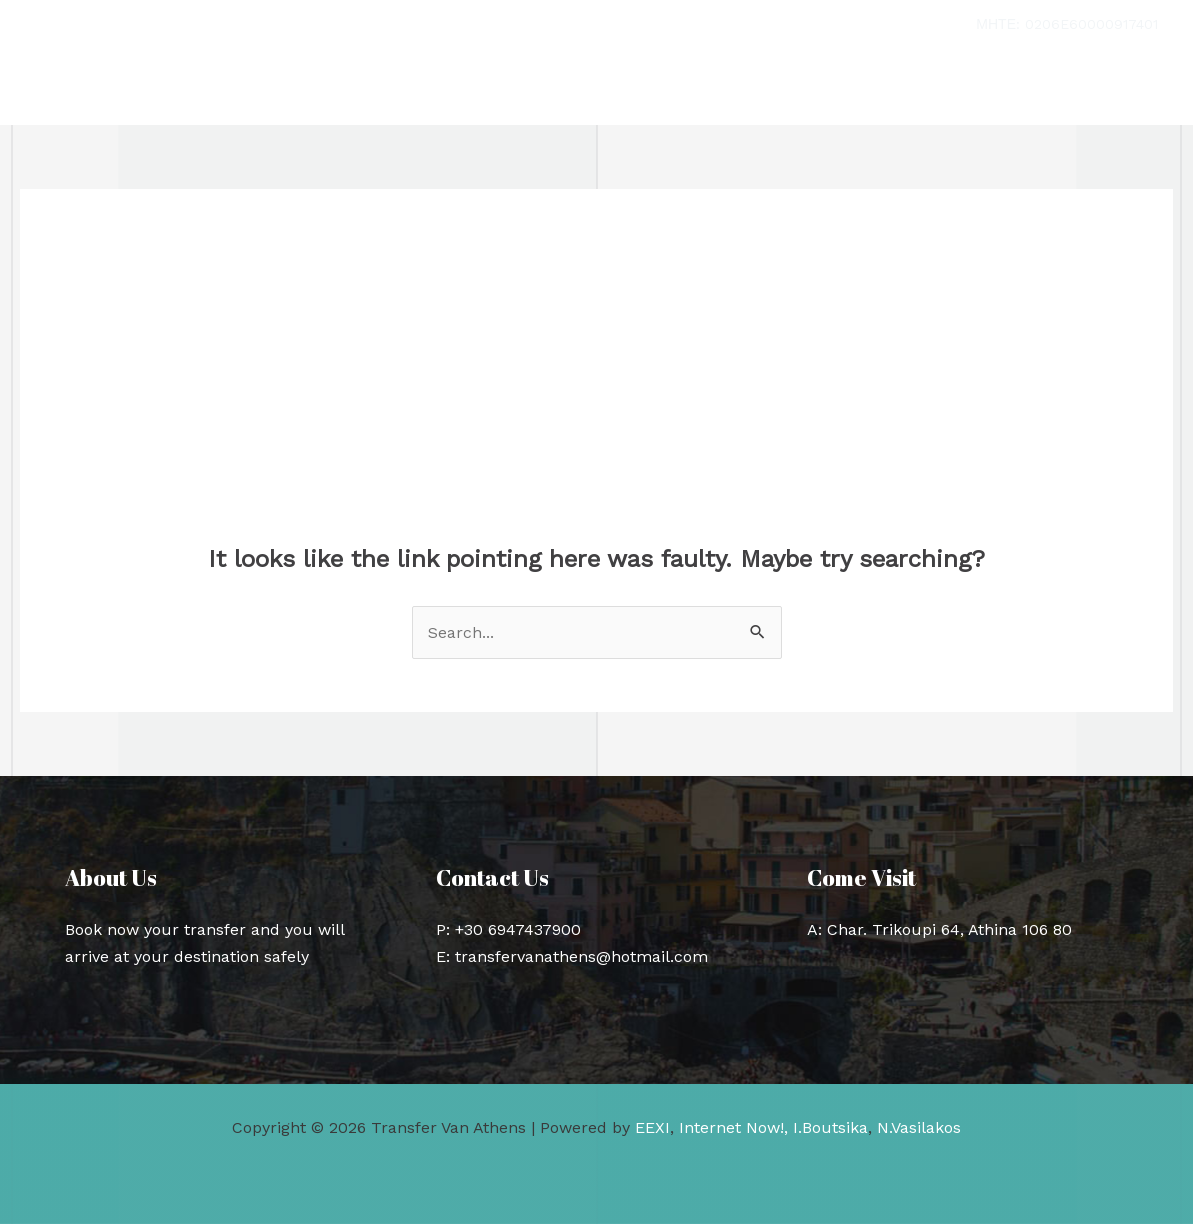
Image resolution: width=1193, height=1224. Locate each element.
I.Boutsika (830, 1127)
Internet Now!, (733, 1127)
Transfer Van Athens (201, 87)
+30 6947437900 (518, 929)
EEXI (652, 1127)
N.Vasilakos (919, 1127)
